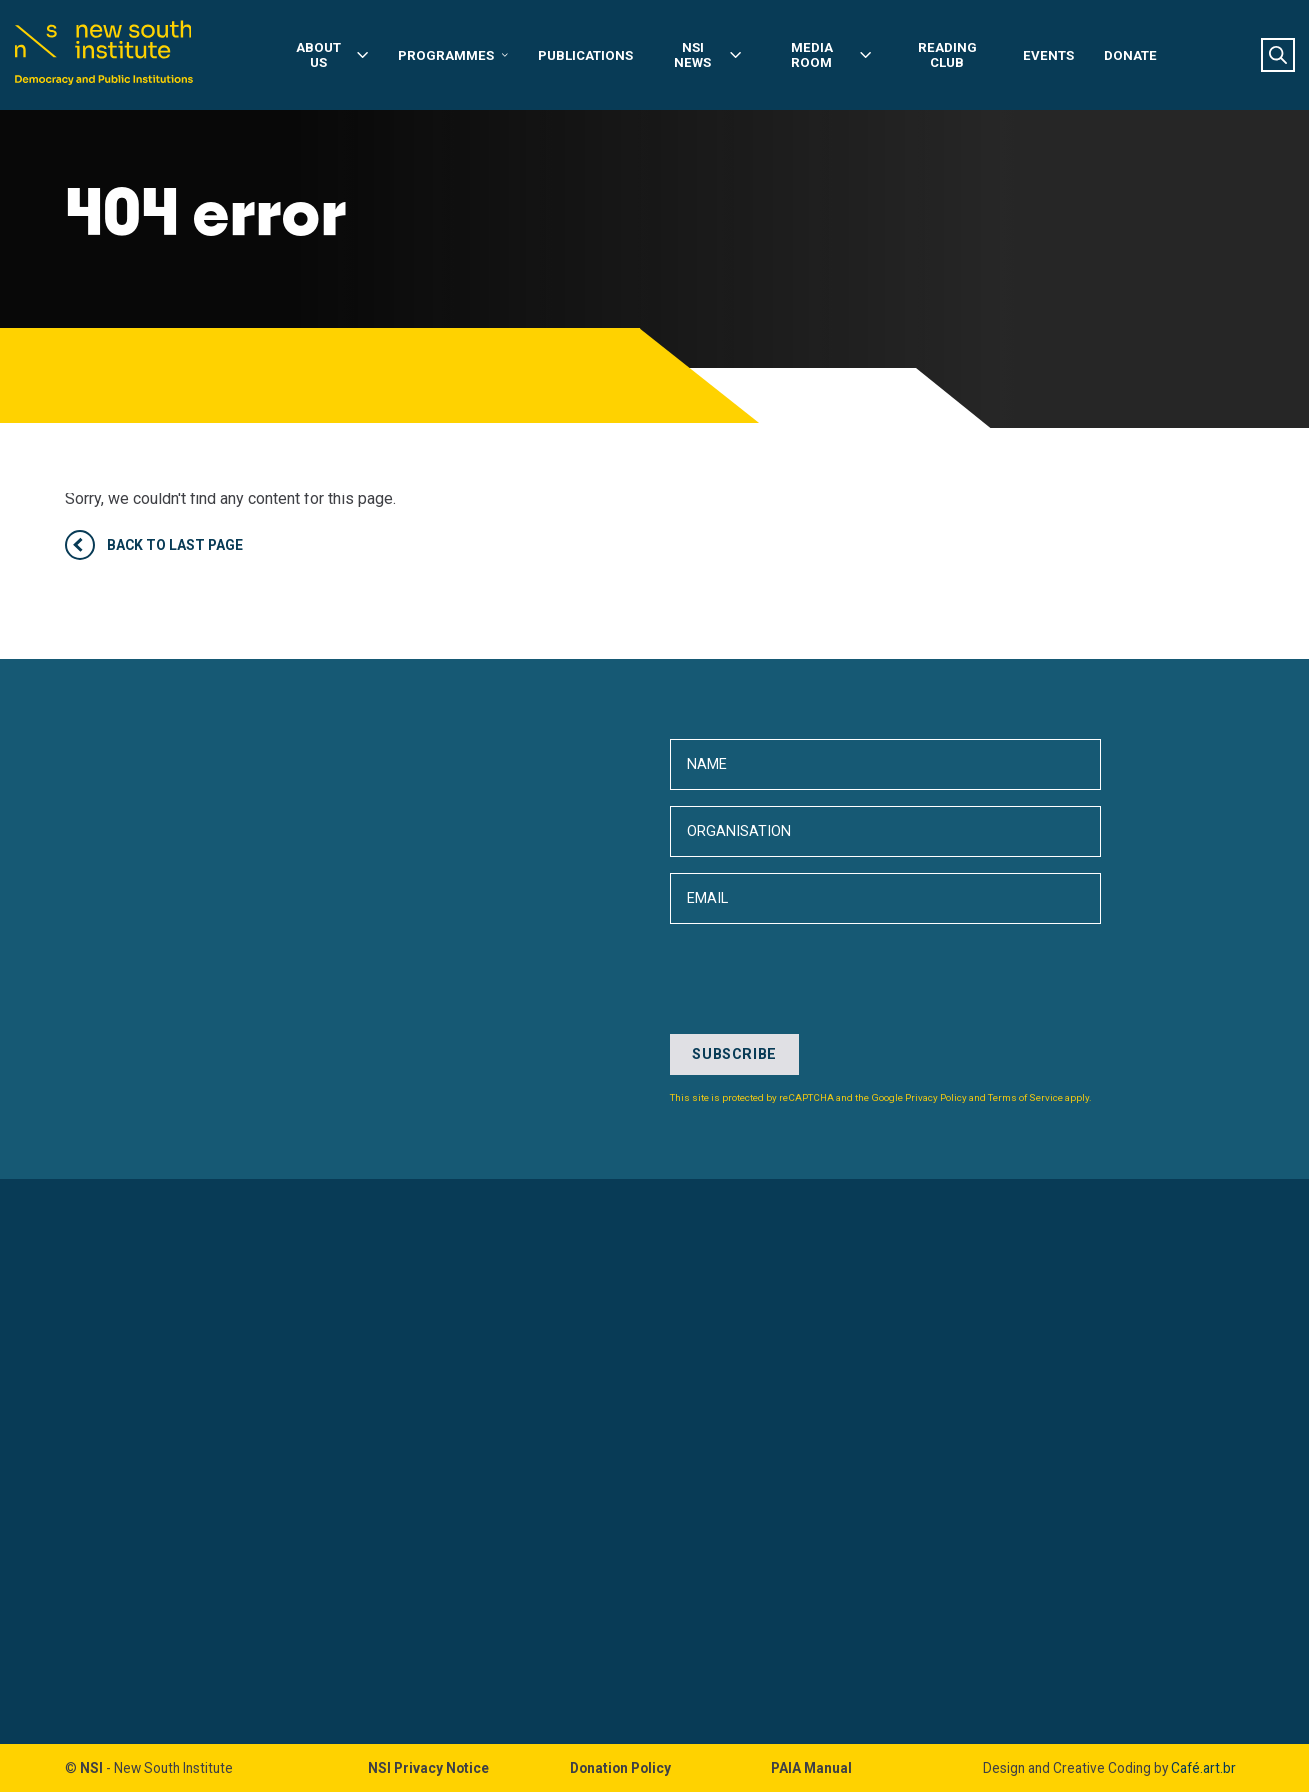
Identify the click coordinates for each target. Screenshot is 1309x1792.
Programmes (453, 55)
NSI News (707, 55)
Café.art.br (1203, 1768)
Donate (1130, 55)
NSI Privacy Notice (428, 1768)
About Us (332, 55)
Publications (585, 55)
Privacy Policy (936, 1097)
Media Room (831, 55)
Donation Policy (620, 1768)
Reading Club (947, 55)
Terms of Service (1025, 1097)
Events (1048, 55)
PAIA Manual (811, 1768)
